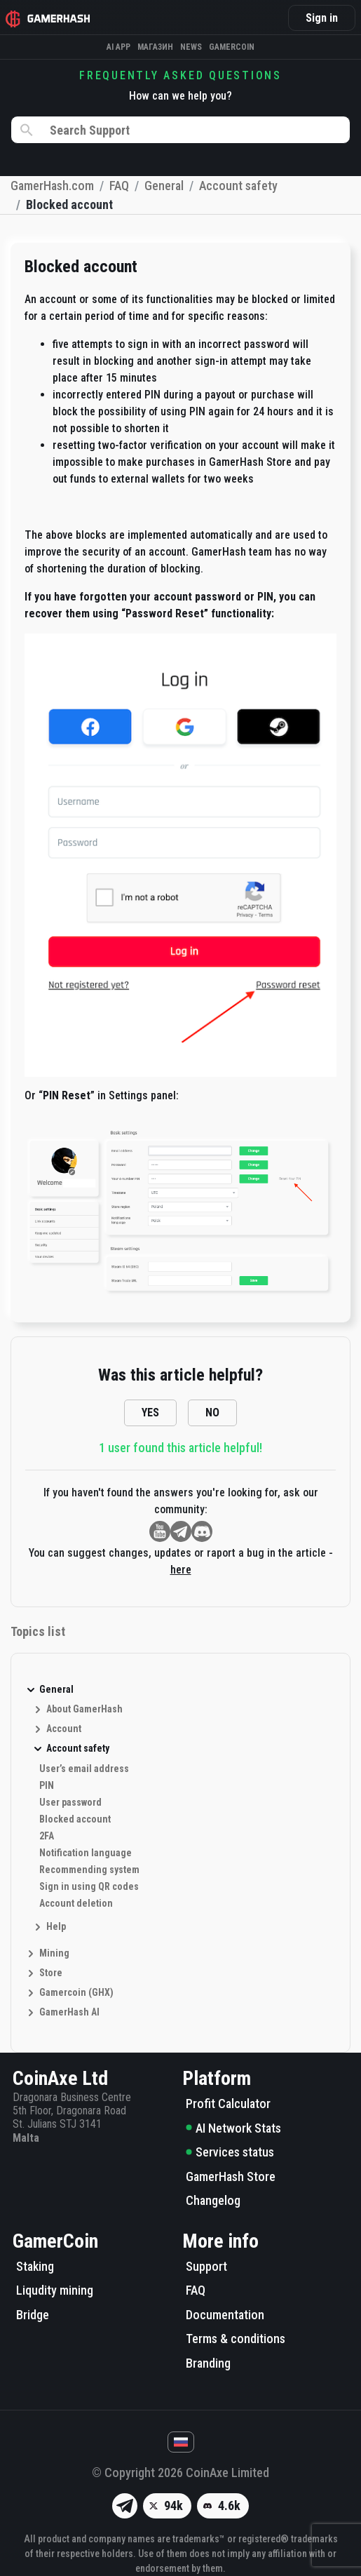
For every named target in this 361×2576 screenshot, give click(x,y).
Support (206, 2266)
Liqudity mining (54, 2290)
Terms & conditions (235, 2338)
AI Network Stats (233, 2128)
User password (70, 1802)
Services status (230, 2152)
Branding (208, 2363)
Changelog (213, 2200)
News (191, 47)
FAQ (195, 2290)
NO (212, 1412)
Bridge (32, 2314)
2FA (46, 1836)
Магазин (155, 47)
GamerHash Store (230, 2176)
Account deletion (76, 1903)
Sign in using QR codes (89, 1886)
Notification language (85, 1852)
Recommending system (89, 1869)
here (180, 1569)
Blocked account (75, 1819)
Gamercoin (231, 47)
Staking (35, 2266)
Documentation (225, 2314)
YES (150, 1412)
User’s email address (84, 1768)
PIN (46, 1785)
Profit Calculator (228, 2103)
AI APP (118, 47)
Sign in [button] (322, 18)
